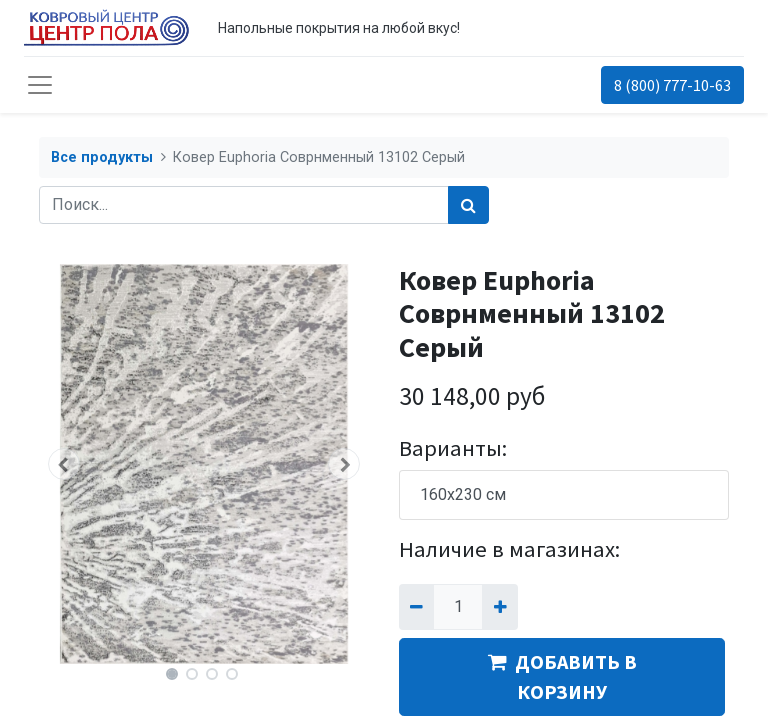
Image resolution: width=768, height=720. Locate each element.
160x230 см (463, 494)
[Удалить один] (416, 607)
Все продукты (102, 157)
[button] (64, 464)
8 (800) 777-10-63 (672, 85)
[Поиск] (468, 205)
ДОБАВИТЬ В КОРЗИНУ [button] (562, 676)
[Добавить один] (499, 607)
